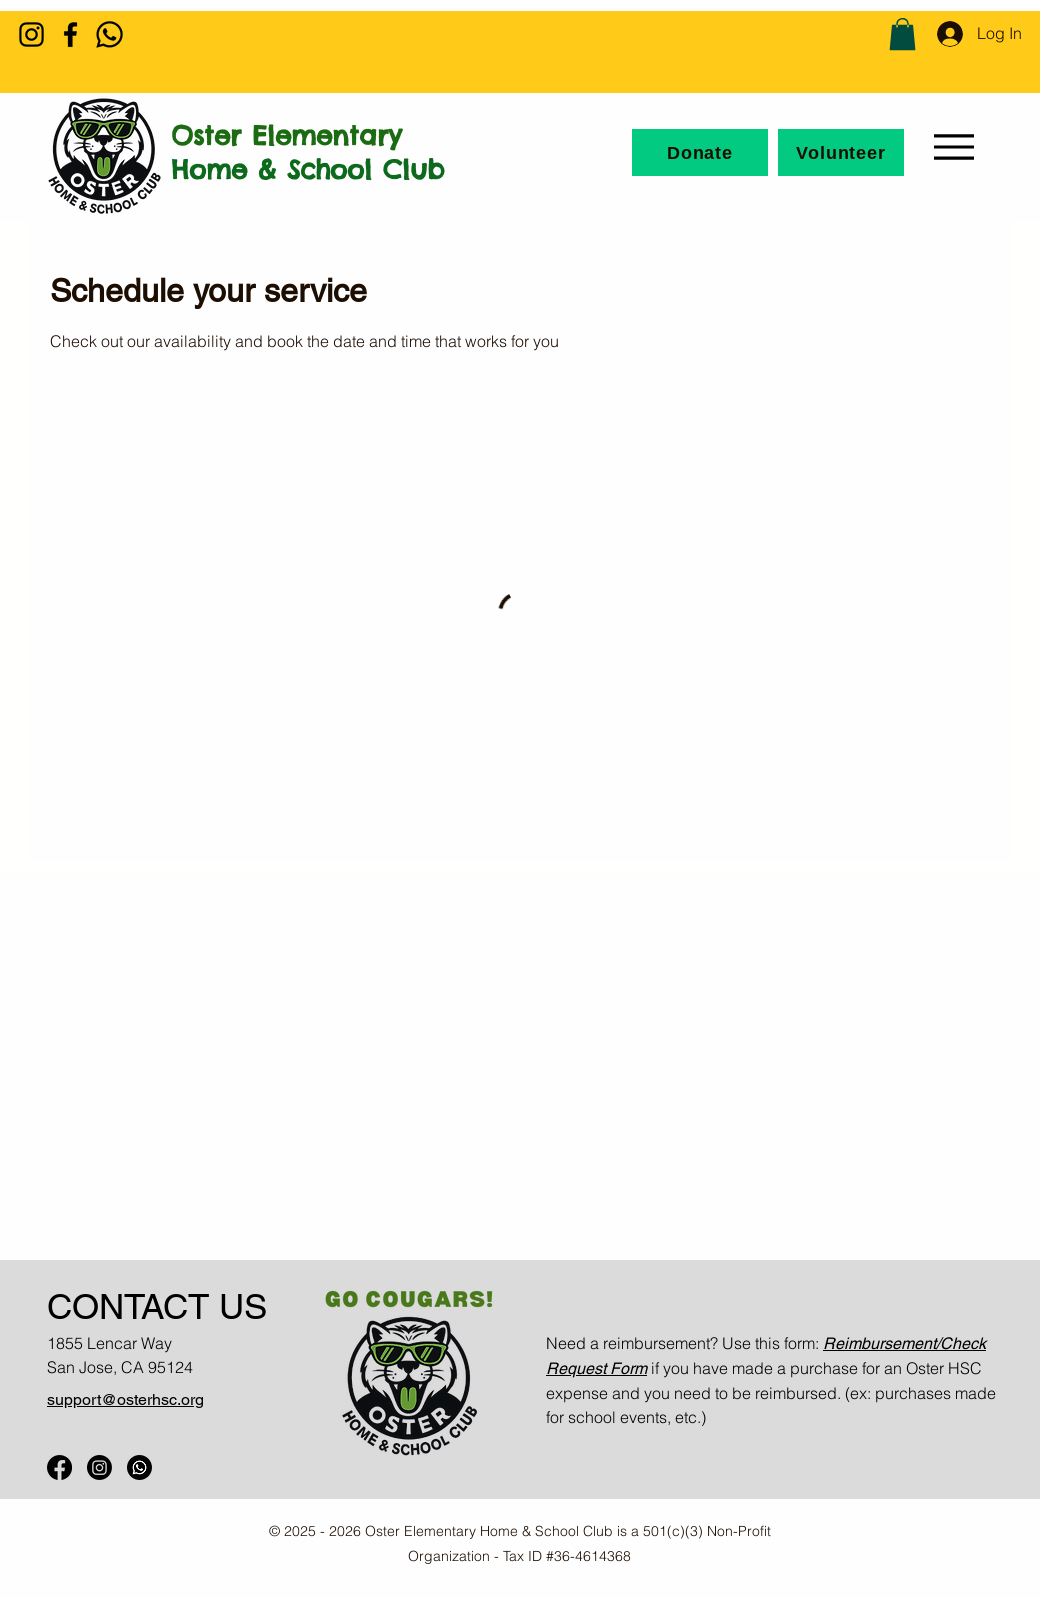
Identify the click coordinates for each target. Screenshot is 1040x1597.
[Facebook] (70, 34)
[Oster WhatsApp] (139, 1467)
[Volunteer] (841, 152)
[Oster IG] (99, 1467)
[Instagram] (31, 34)
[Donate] (700, 152)
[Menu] (954, 147)
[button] (902, 34)
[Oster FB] (59, 1467)
